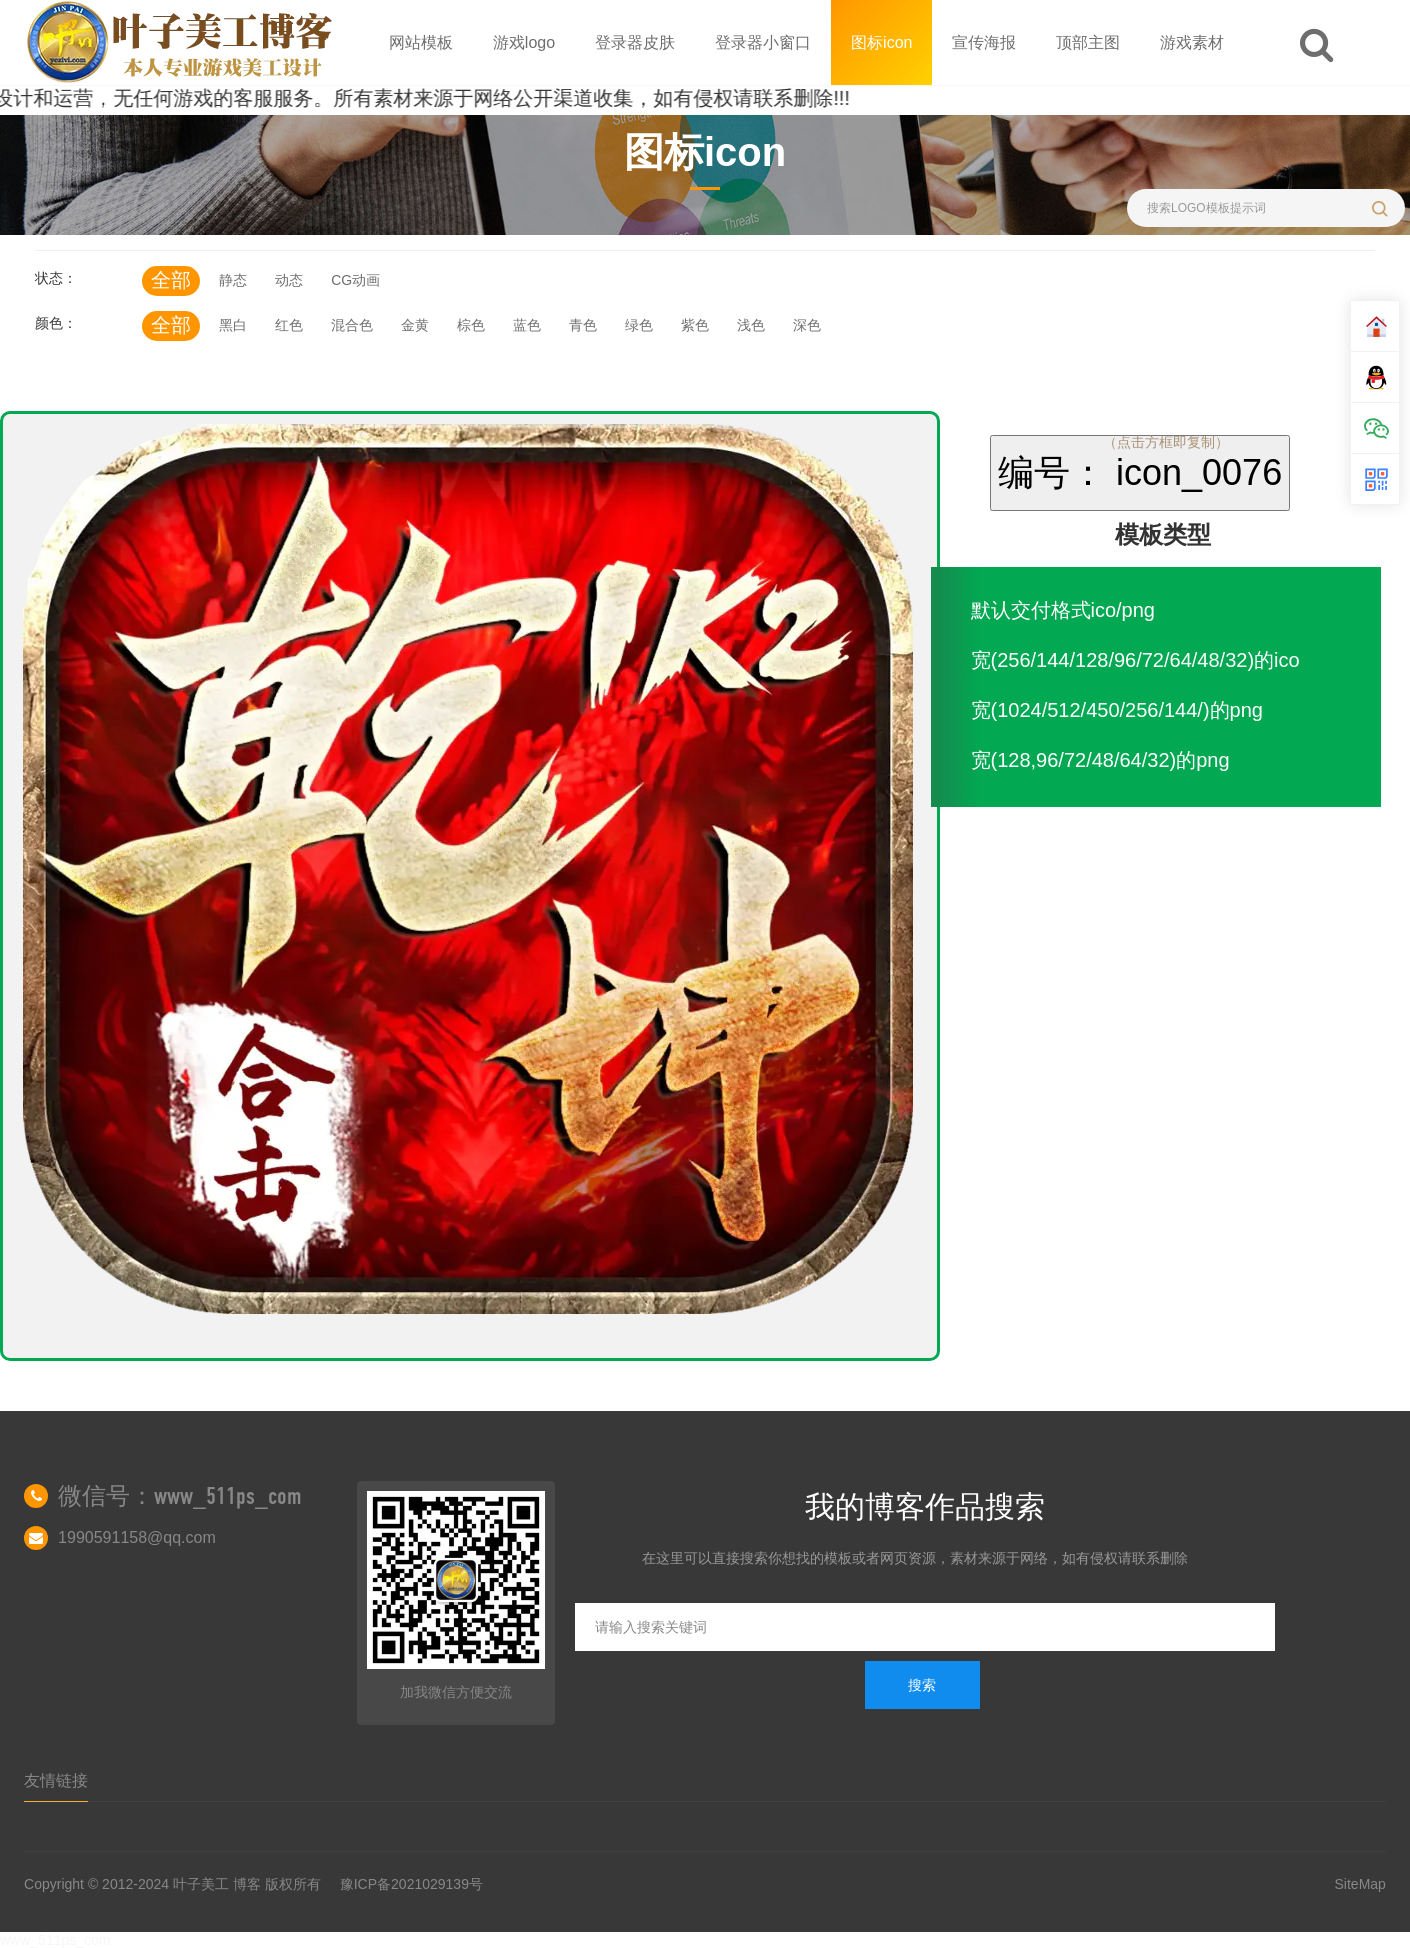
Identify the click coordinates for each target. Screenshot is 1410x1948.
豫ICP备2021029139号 (411, 1884)
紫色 (695, 325)
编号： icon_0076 (1140, 472)
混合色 (352, 325)
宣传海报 (984, 42)
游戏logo (524, 42)
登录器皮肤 (635, 42)
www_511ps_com (55, 1940)
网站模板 (421, 42)
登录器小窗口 (763, 42)
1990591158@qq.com (137, 1537)
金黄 (415, 325)
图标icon (881, 42)
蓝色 (527, 325)
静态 (233, 280)
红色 (289, 325)
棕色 (471, 325)
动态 (289, 280)
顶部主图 (1088, 42)
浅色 (751, 325)
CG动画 (355, 280)
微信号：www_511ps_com (180, 1496)
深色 (807, 325)
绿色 (639, 325)
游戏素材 (1192, 42)
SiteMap (1360, 1884)
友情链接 (56, 1780)
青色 (583, 325)
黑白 (233, 325)
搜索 (922, 1685)
